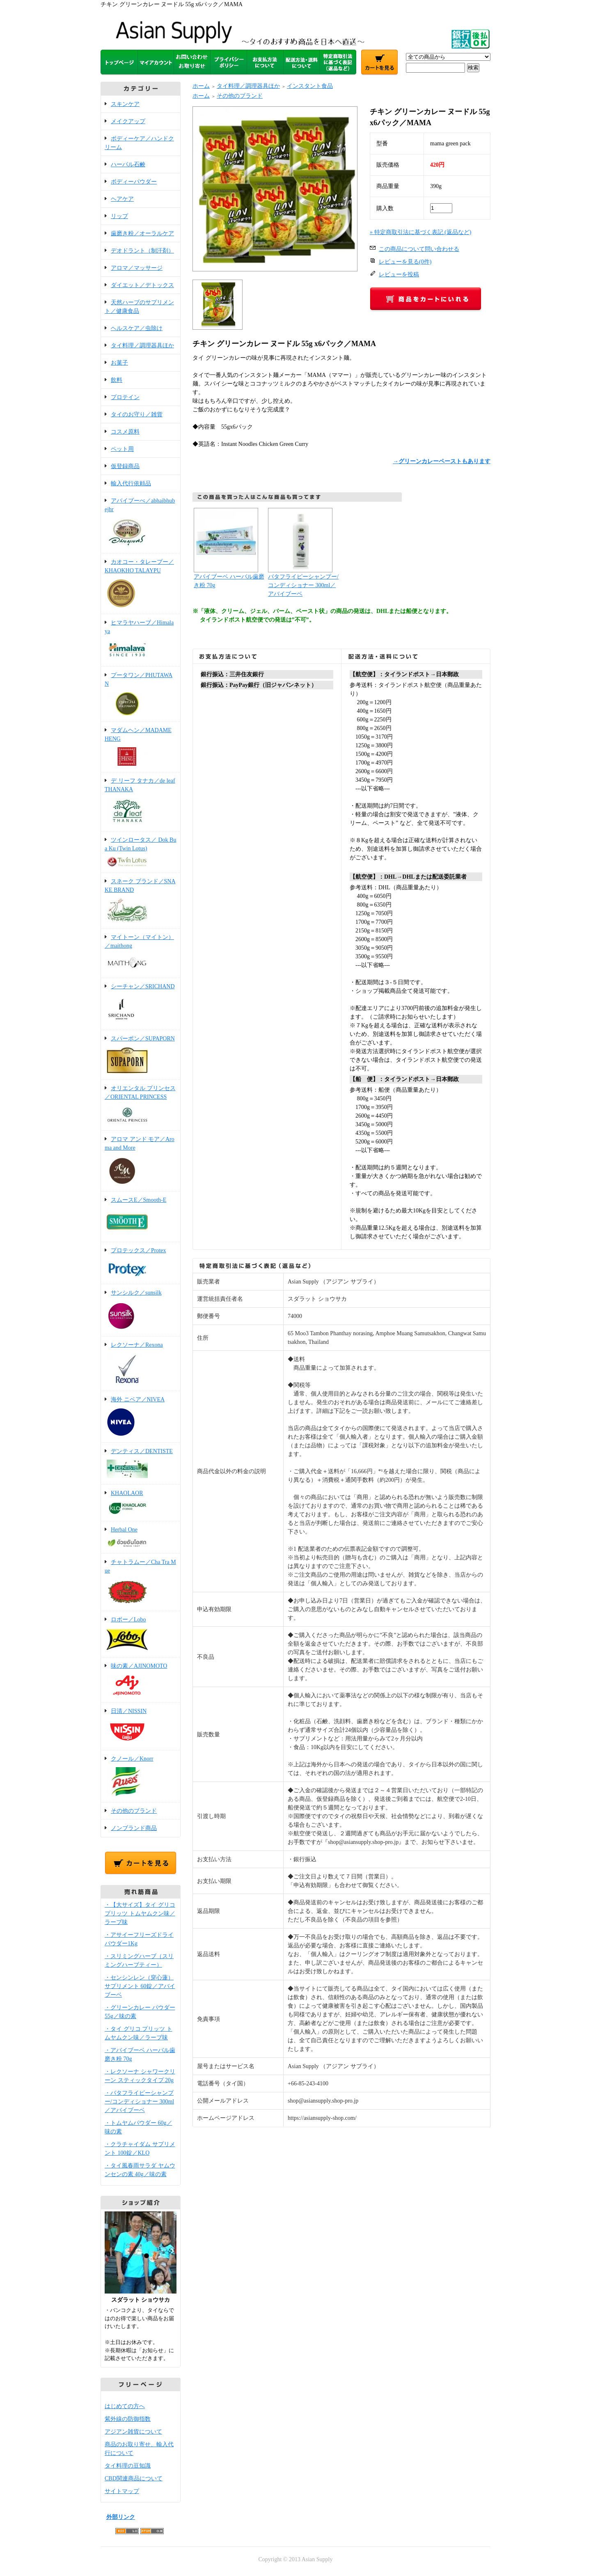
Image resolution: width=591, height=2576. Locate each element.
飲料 (116, 380)
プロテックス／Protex (140, 1263)
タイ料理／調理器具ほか (142, 345)
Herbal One (140, 1538)
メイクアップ (128, 121)
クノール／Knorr (140, 1777)
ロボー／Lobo (140, 1634)
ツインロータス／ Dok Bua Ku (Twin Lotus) (140, 852)
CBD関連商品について (134, 2478)
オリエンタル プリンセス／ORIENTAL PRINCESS (140, 1105)
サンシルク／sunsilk (140, 1311)
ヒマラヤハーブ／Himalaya (140, 641)
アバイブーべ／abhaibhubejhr (140, 523)
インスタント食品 (310, 86)
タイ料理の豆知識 (128, 2466)
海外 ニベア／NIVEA (140, 1417)
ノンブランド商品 (134, 1828)
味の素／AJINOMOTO (140, 1680)
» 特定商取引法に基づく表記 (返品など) (420, 232)
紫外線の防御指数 (128, 2419)
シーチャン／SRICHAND (140, 1004)
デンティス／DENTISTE (140, 1464)
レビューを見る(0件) (405, 262)
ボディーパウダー (134, 182)
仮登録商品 (125, 466)
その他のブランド (134, 1811)
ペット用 (122, 449)
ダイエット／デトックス (142, 285)
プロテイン (125, 397)
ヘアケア (122, 199)
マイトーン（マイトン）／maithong (140, 953)
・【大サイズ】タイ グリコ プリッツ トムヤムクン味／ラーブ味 (140, 1913)
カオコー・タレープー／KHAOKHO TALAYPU (140, 584)
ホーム (201, 86)
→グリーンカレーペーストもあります (441, 461)
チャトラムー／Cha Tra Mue (140, 1583)
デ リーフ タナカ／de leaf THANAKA (140, 802)
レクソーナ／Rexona (140, 1364)
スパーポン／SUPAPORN (140, 1055)
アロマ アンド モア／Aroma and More (140, 1161)
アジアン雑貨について (133, 2432)
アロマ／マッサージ (137, 268)
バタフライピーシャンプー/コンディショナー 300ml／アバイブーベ (303, 585)
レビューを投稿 (399, 274)
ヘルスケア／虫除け (137, 328)
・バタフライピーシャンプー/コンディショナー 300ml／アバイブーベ (139, 2101)
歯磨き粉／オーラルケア (142, 233)
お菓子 (119, 363)
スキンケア (125, 104)
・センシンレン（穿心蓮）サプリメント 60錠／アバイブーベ (140, 1986)
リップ (119, 216)
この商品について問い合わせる (419, 249)
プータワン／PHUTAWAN (140, 694)
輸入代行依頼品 (131, 483)
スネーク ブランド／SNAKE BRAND (140, 901)
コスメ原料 (125, 432)
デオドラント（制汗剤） (142, 251)
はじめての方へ (125, 2406)
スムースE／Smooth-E (140, 1217)
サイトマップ (122, 2491)
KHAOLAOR (140, 1503)
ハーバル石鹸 (128, 164)
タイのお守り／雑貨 (137, 414)
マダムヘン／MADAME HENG (140, 747)
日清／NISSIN (140, 1727)
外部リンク (120, 2517)
